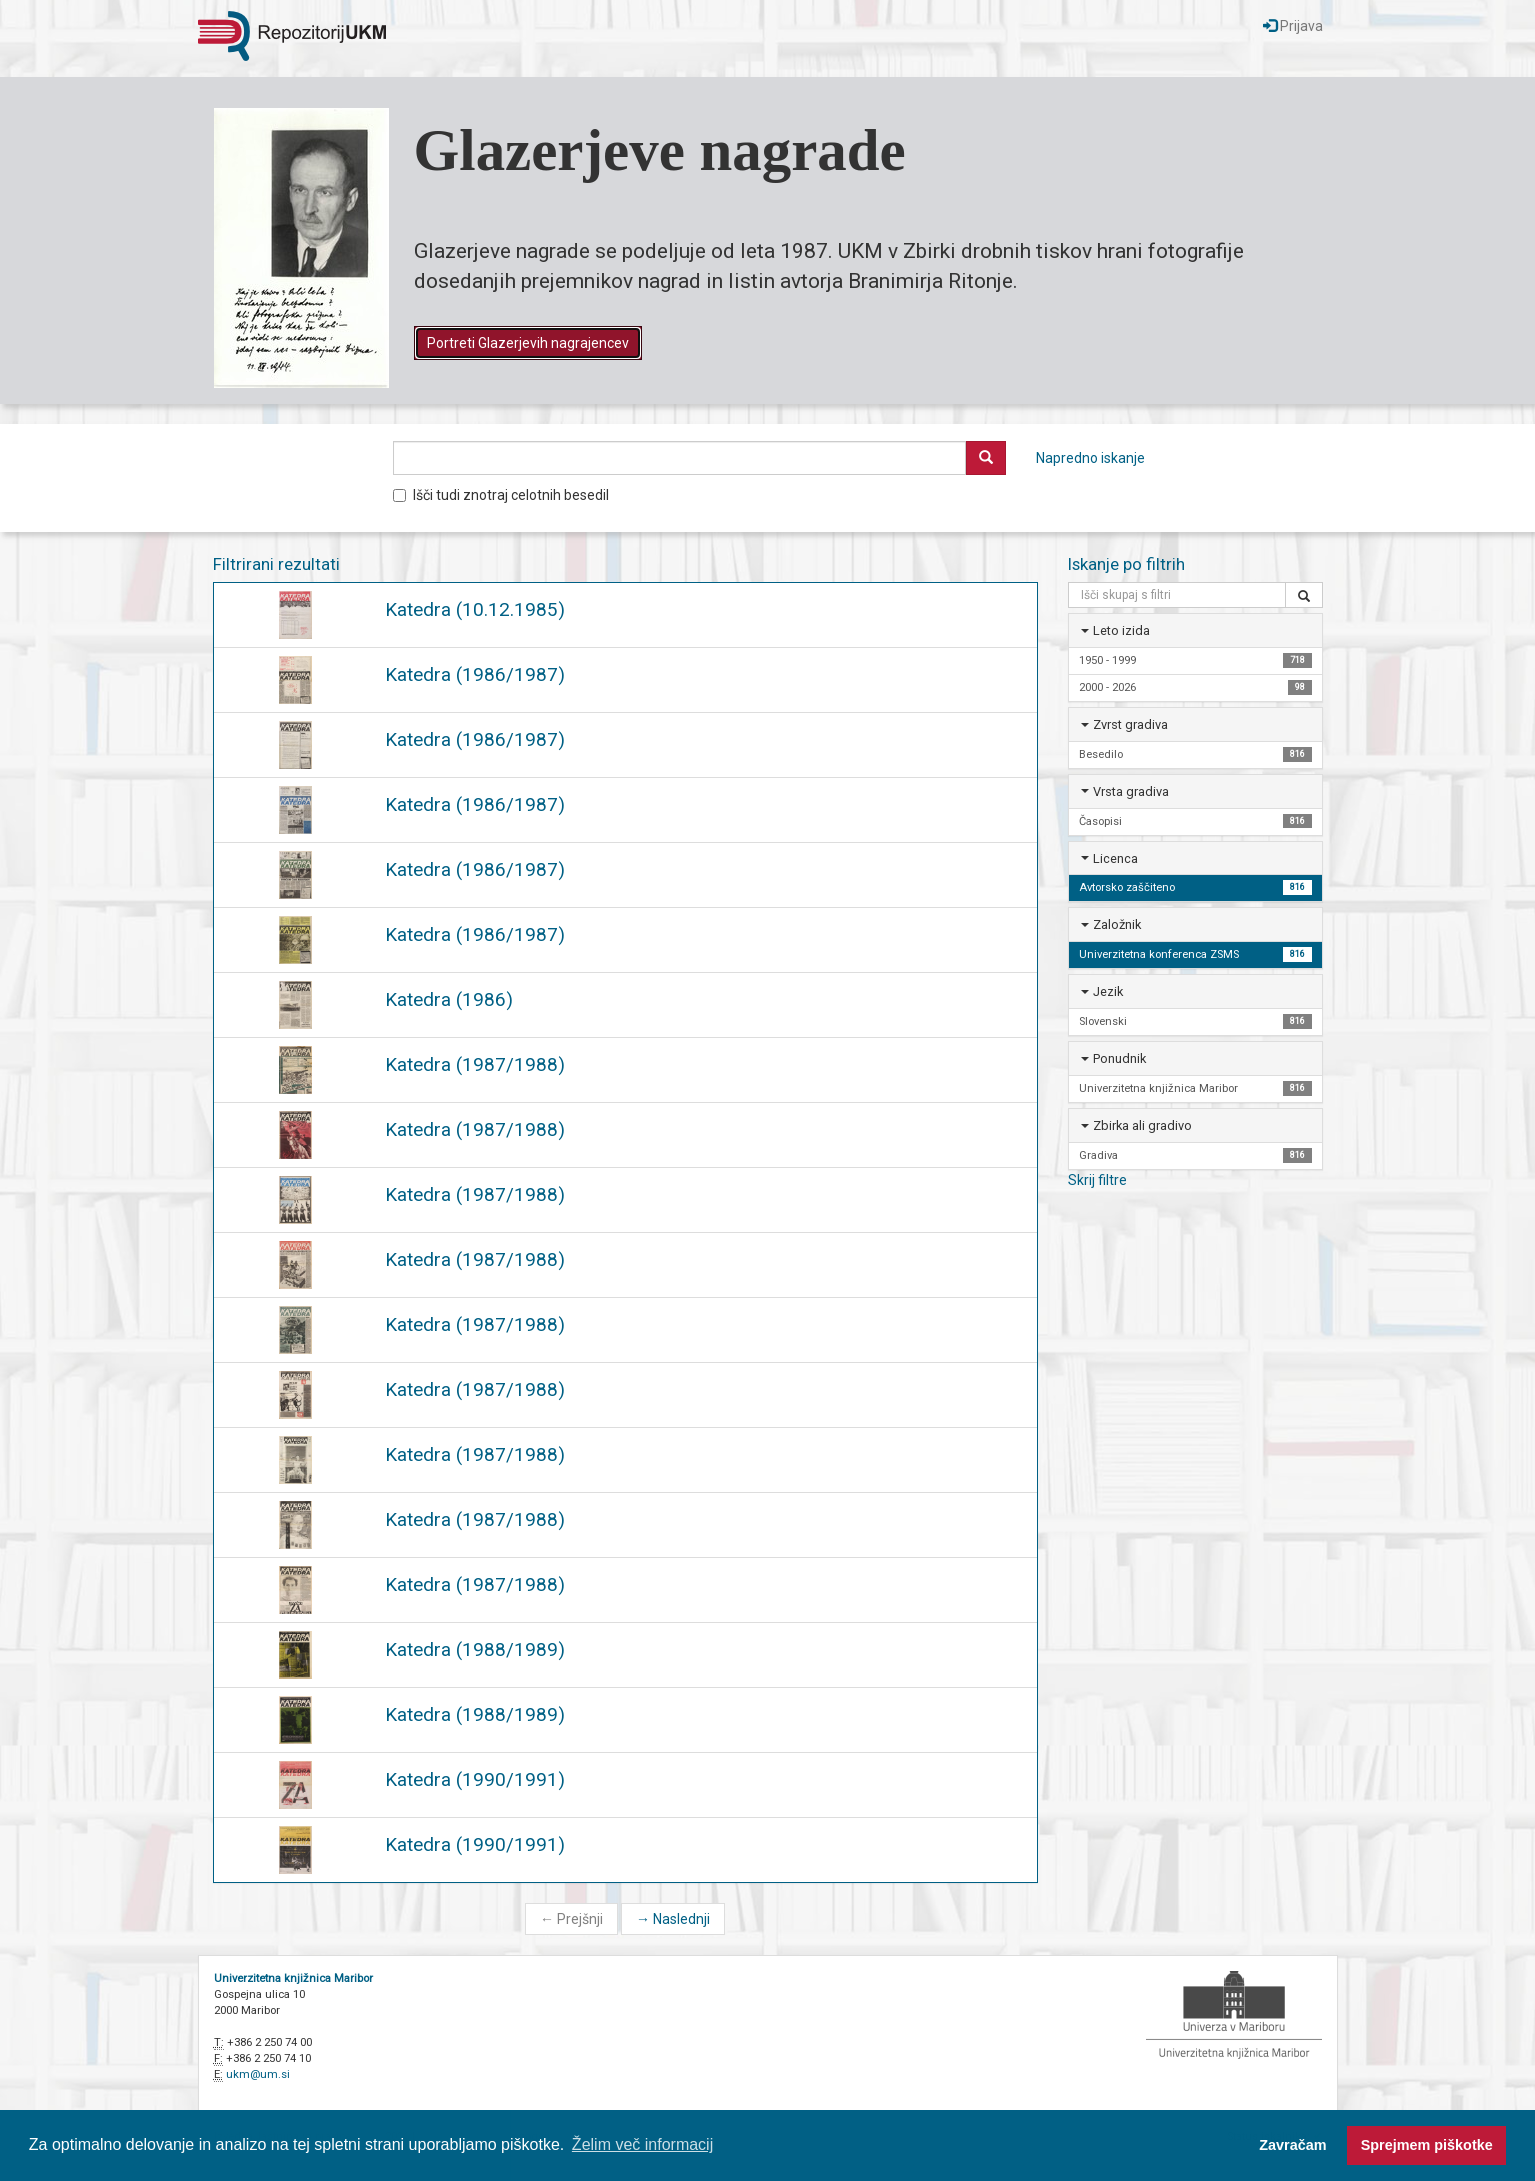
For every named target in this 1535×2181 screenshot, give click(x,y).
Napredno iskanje (1090, 458)
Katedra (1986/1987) (475, 674)
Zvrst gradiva (1130, 724)
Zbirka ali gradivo (1142, 1125)
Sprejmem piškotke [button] (1427, 2145)
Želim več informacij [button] (642, 2144)
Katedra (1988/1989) (475, 1649)
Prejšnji (571, 1919)
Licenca (1115, 858)
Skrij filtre (1097, 1180)
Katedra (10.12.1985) (475, 609)
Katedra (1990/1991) (475, 1779)
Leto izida (1121, 630)
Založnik (1117, 924)
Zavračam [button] (1292, 2145)
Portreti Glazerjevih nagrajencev (528, 343)
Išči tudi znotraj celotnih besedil (501, 495)
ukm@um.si (258, 2074)
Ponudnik (1119, 1058)
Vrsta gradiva (1131, 791)
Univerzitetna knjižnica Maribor (293, 1978)
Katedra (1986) (449, 999)
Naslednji (673, 1919)
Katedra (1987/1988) (475, 1064)
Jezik (1108, 991)
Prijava (1293, 26)
